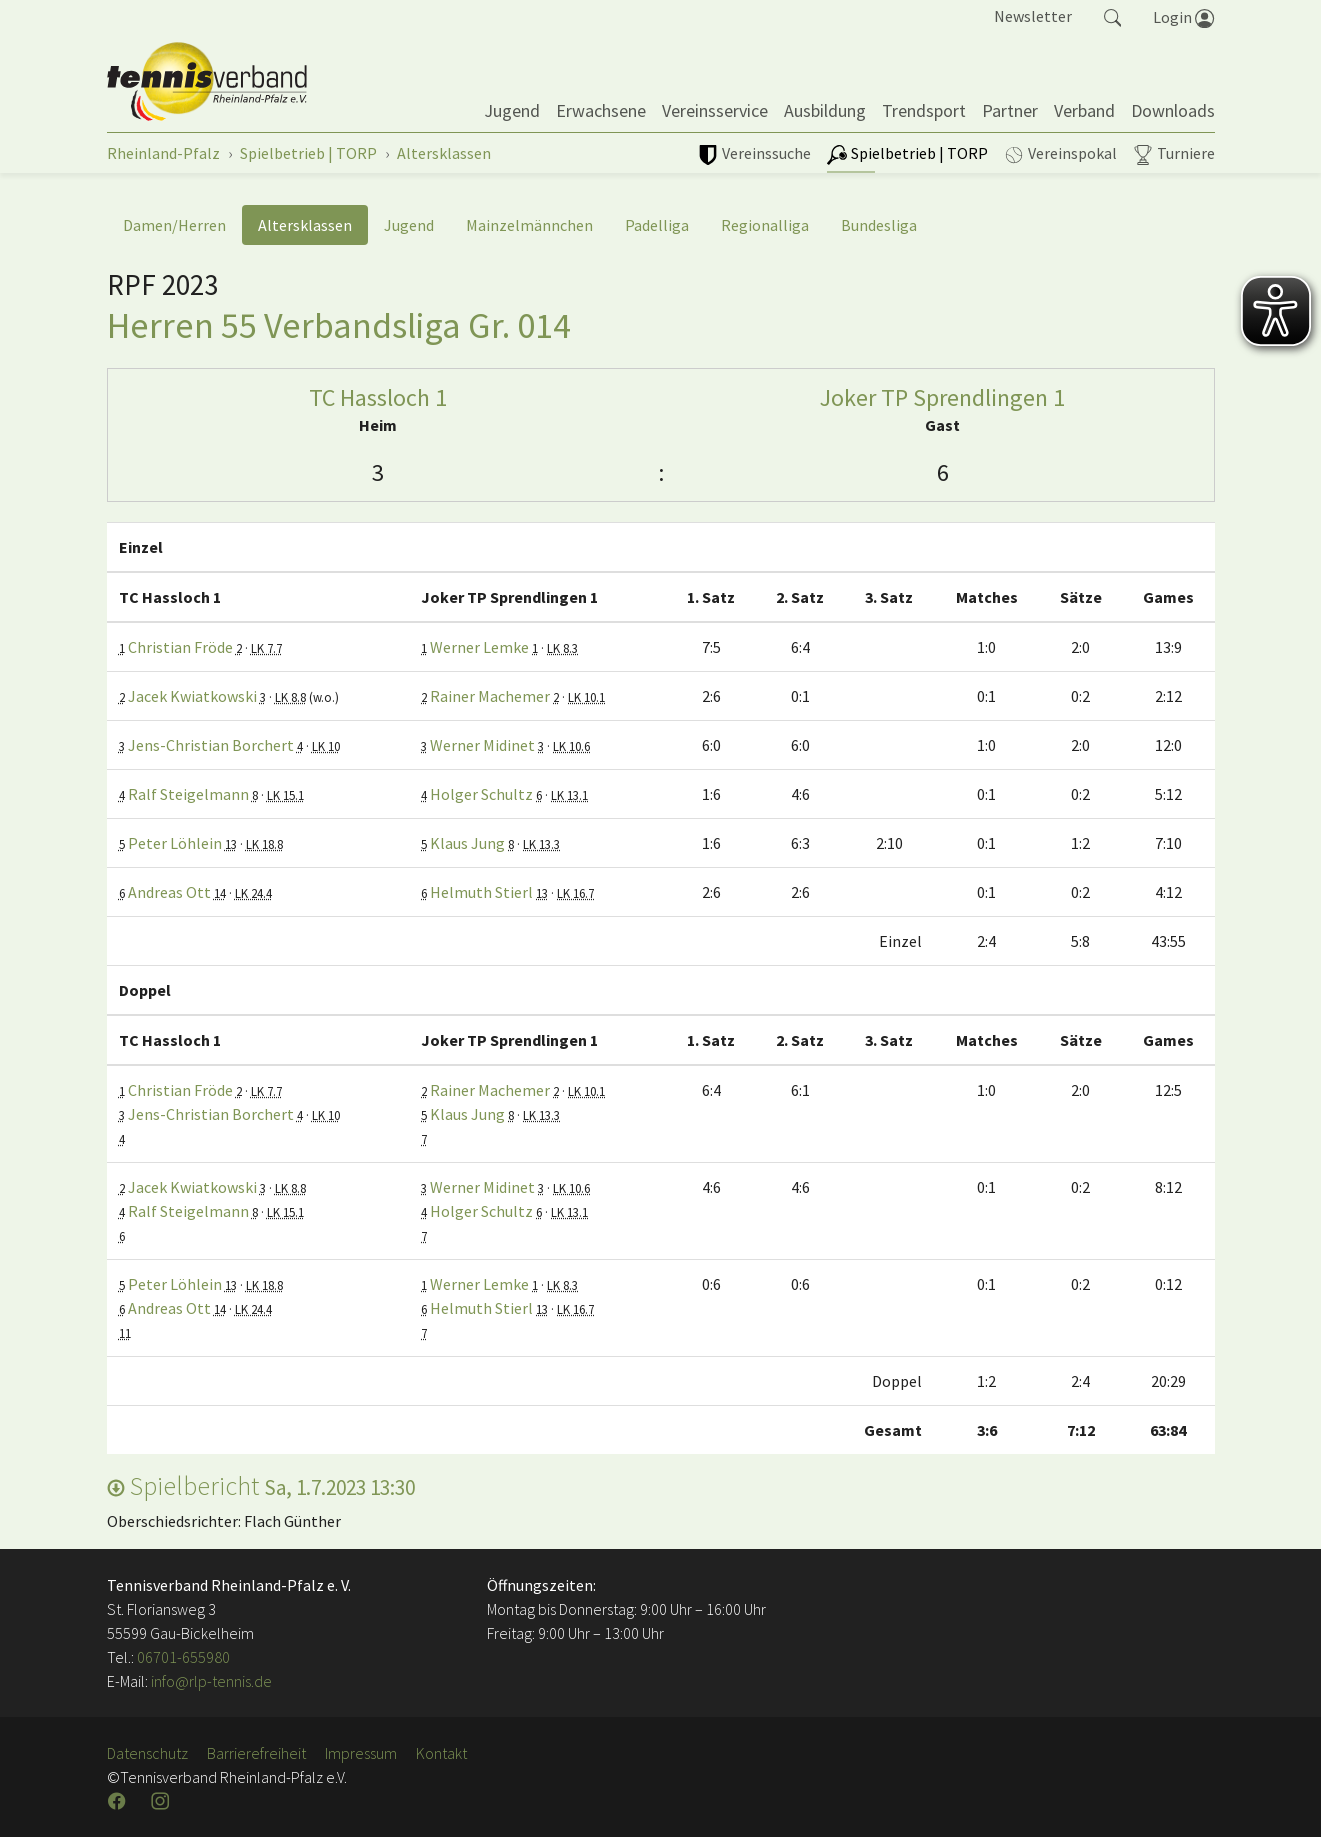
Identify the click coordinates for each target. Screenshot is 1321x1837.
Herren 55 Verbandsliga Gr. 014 (339, 325)
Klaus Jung (467, 843)
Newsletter (1033, 16)
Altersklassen (305, 225)
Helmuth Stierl (481, 892)
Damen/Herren (174, 225)
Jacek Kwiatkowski (192, 696)
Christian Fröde (180, 647)
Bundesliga (879, 225)
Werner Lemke (479, 647)
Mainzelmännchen (529, 225)
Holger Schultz (481, 794)
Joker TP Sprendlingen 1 (942, 397)
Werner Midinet (482, 745)
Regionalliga (765, 225)
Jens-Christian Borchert (211, 745)
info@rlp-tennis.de (210, 1681)
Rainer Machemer (490, 696)
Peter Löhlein (175, 843)
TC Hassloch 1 (378, 397)
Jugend (409, 225)
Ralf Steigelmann (188, 794)
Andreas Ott (169, 892)
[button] (1113, 16)
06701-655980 (183, 1657)
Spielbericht (261, 1485)
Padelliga (657, 225)
